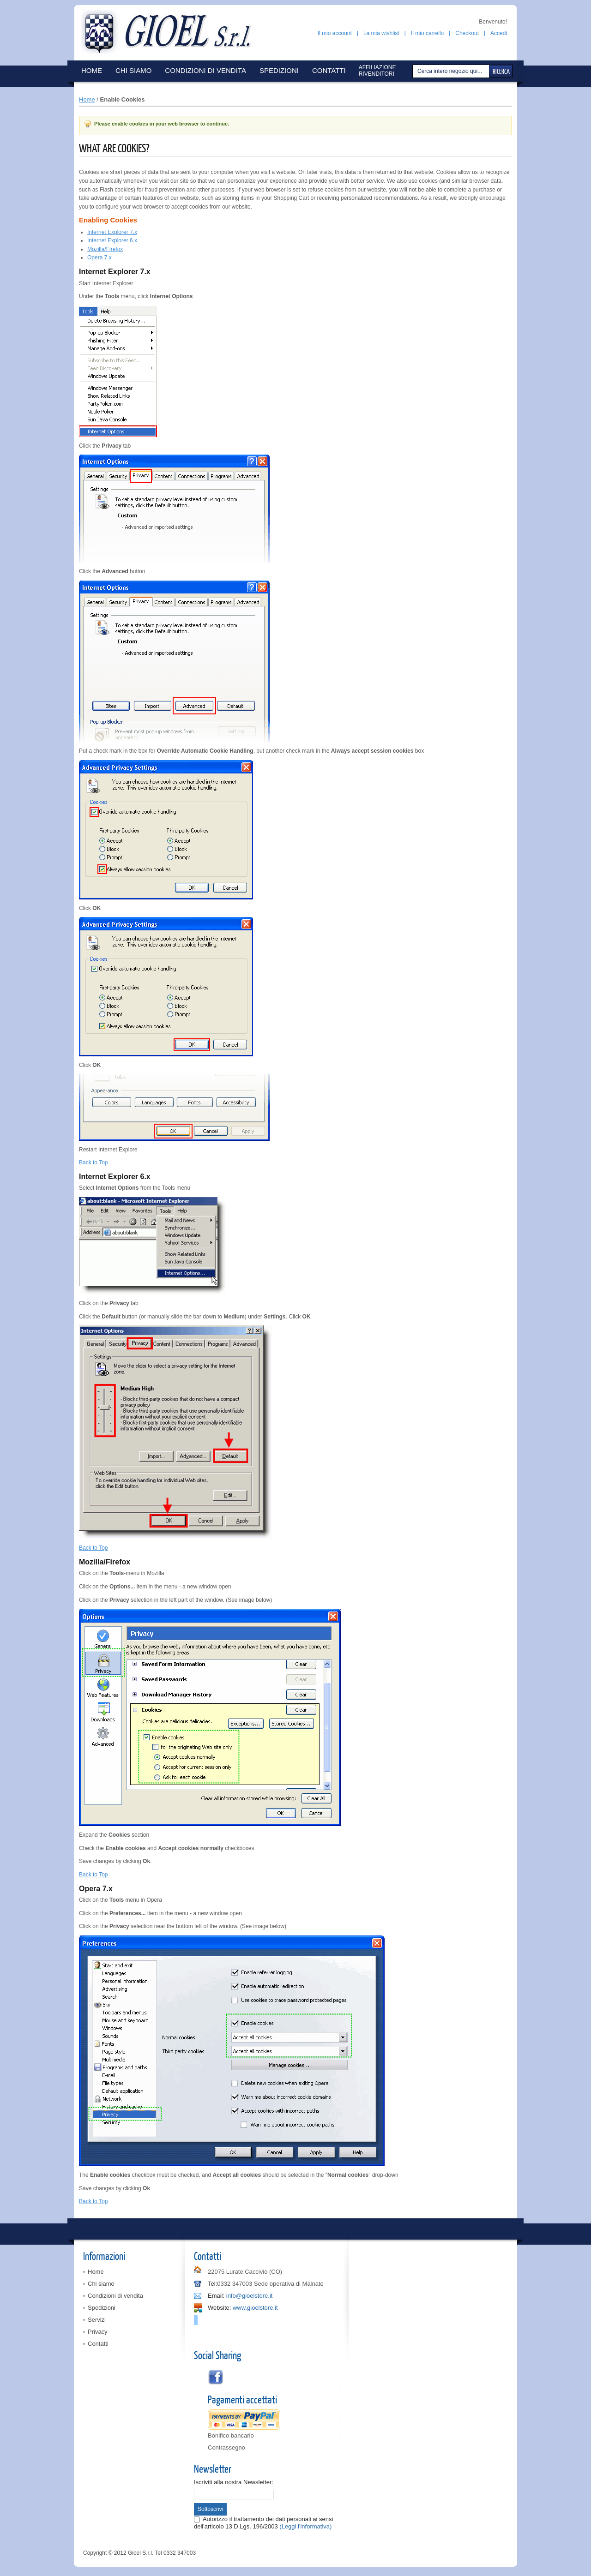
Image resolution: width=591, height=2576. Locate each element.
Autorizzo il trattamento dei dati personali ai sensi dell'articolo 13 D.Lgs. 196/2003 (263, 2523)
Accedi (498, 33)
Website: (219, 2307)
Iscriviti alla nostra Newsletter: (233, 2482)
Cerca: (414, 71)
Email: (216, 2295)
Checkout (467, 33)
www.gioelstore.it (255, 2307)
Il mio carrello (427, 33)
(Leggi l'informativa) (305, 2526)
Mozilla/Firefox (105, 249)
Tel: (212, 2283)
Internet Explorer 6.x (112, 240)
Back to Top (93, 1162)
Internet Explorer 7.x (112, 232)
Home (87, 99)
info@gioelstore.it (249, 2295)
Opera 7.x (99, 257)
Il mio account (335, 33)
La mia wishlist (381, 33)
